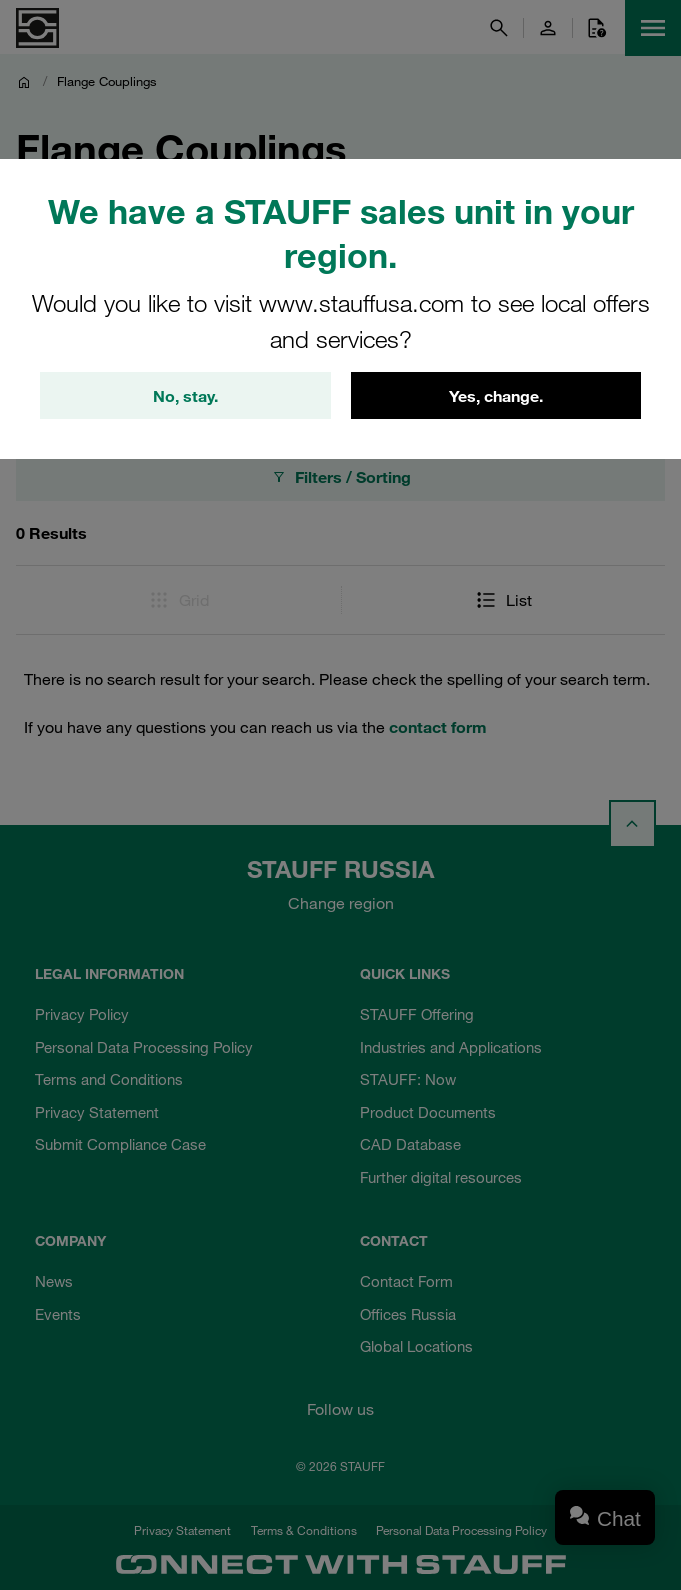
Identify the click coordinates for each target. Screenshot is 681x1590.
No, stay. (185, 396)
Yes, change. (496, 396)
